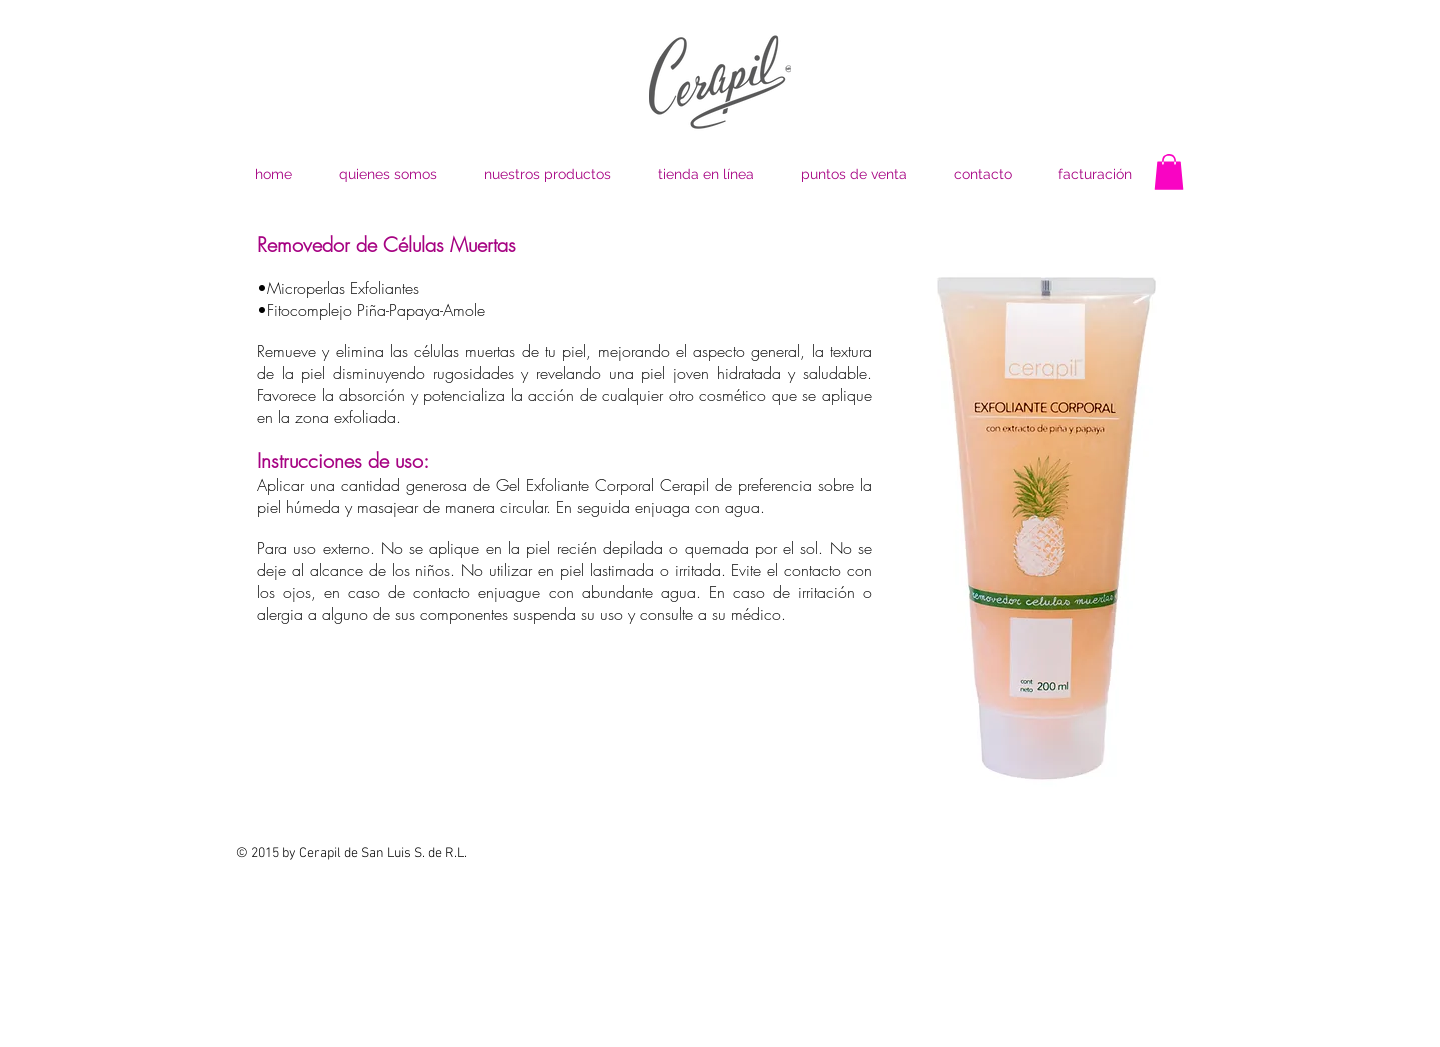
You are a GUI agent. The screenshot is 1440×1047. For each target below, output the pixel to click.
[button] (1169, 172)
